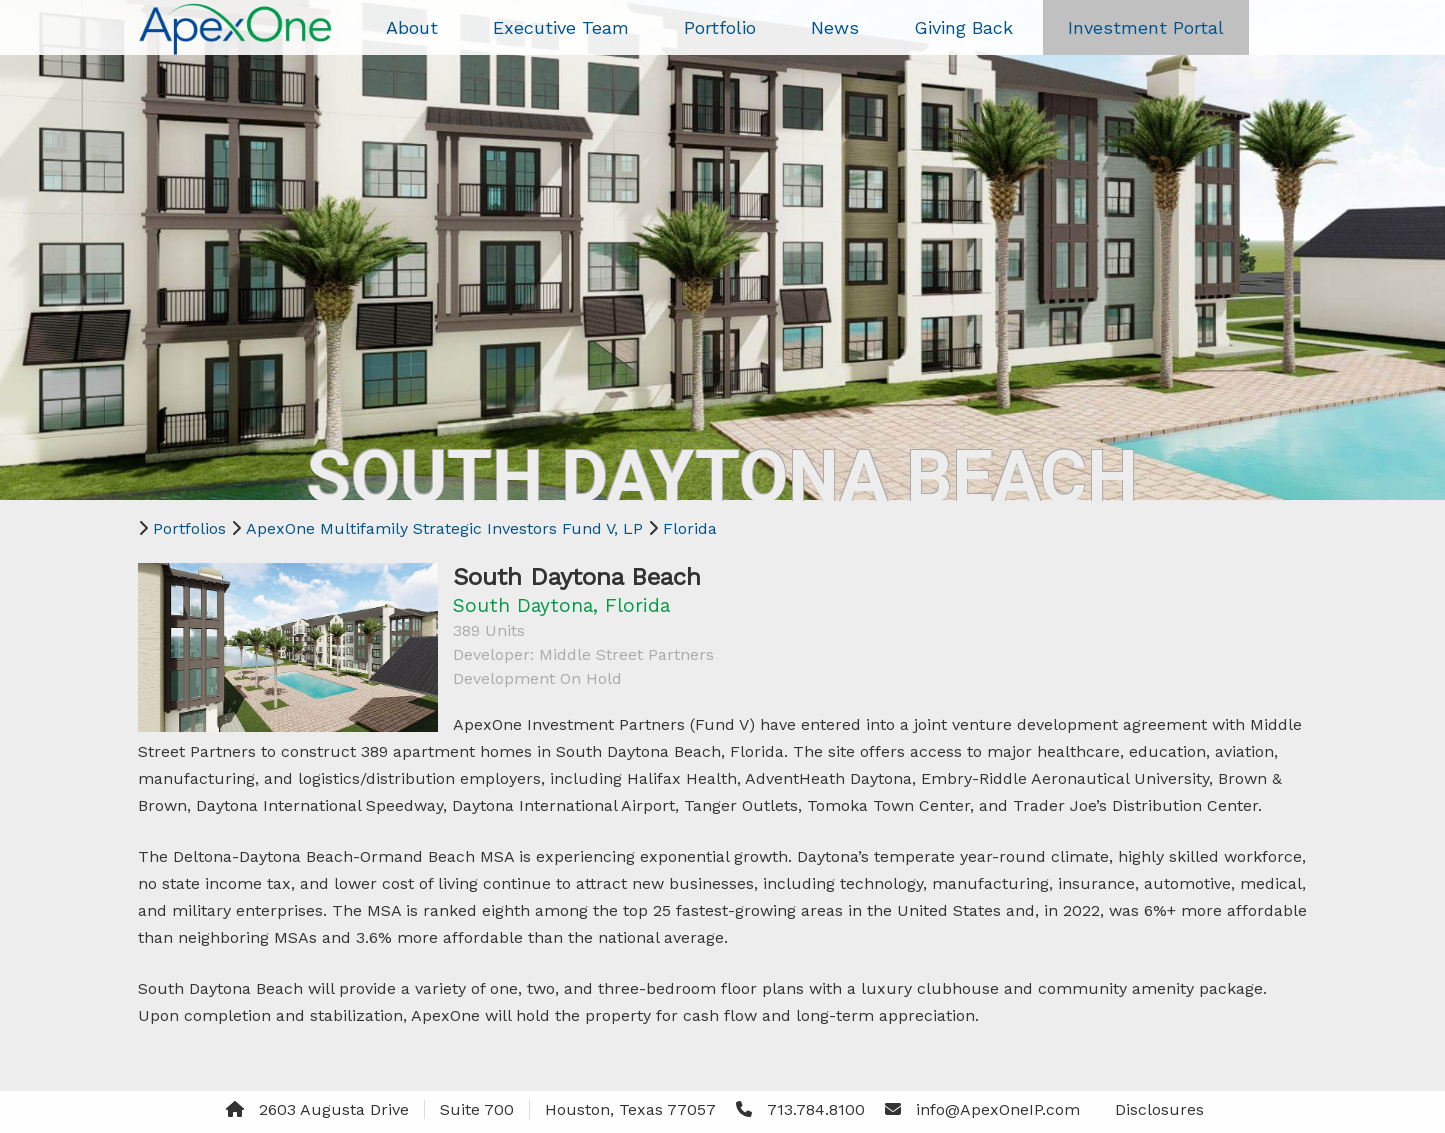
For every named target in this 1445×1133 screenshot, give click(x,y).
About (412, 27)
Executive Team (561, 27)
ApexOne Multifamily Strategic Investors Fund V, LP (444, 528)
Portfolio (720, 27)
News (835, 27)
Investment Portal (1146, 27)
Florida (690, 528)
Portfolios (189, 528)
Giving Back (963, 27)
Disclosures (1159, 1109)
